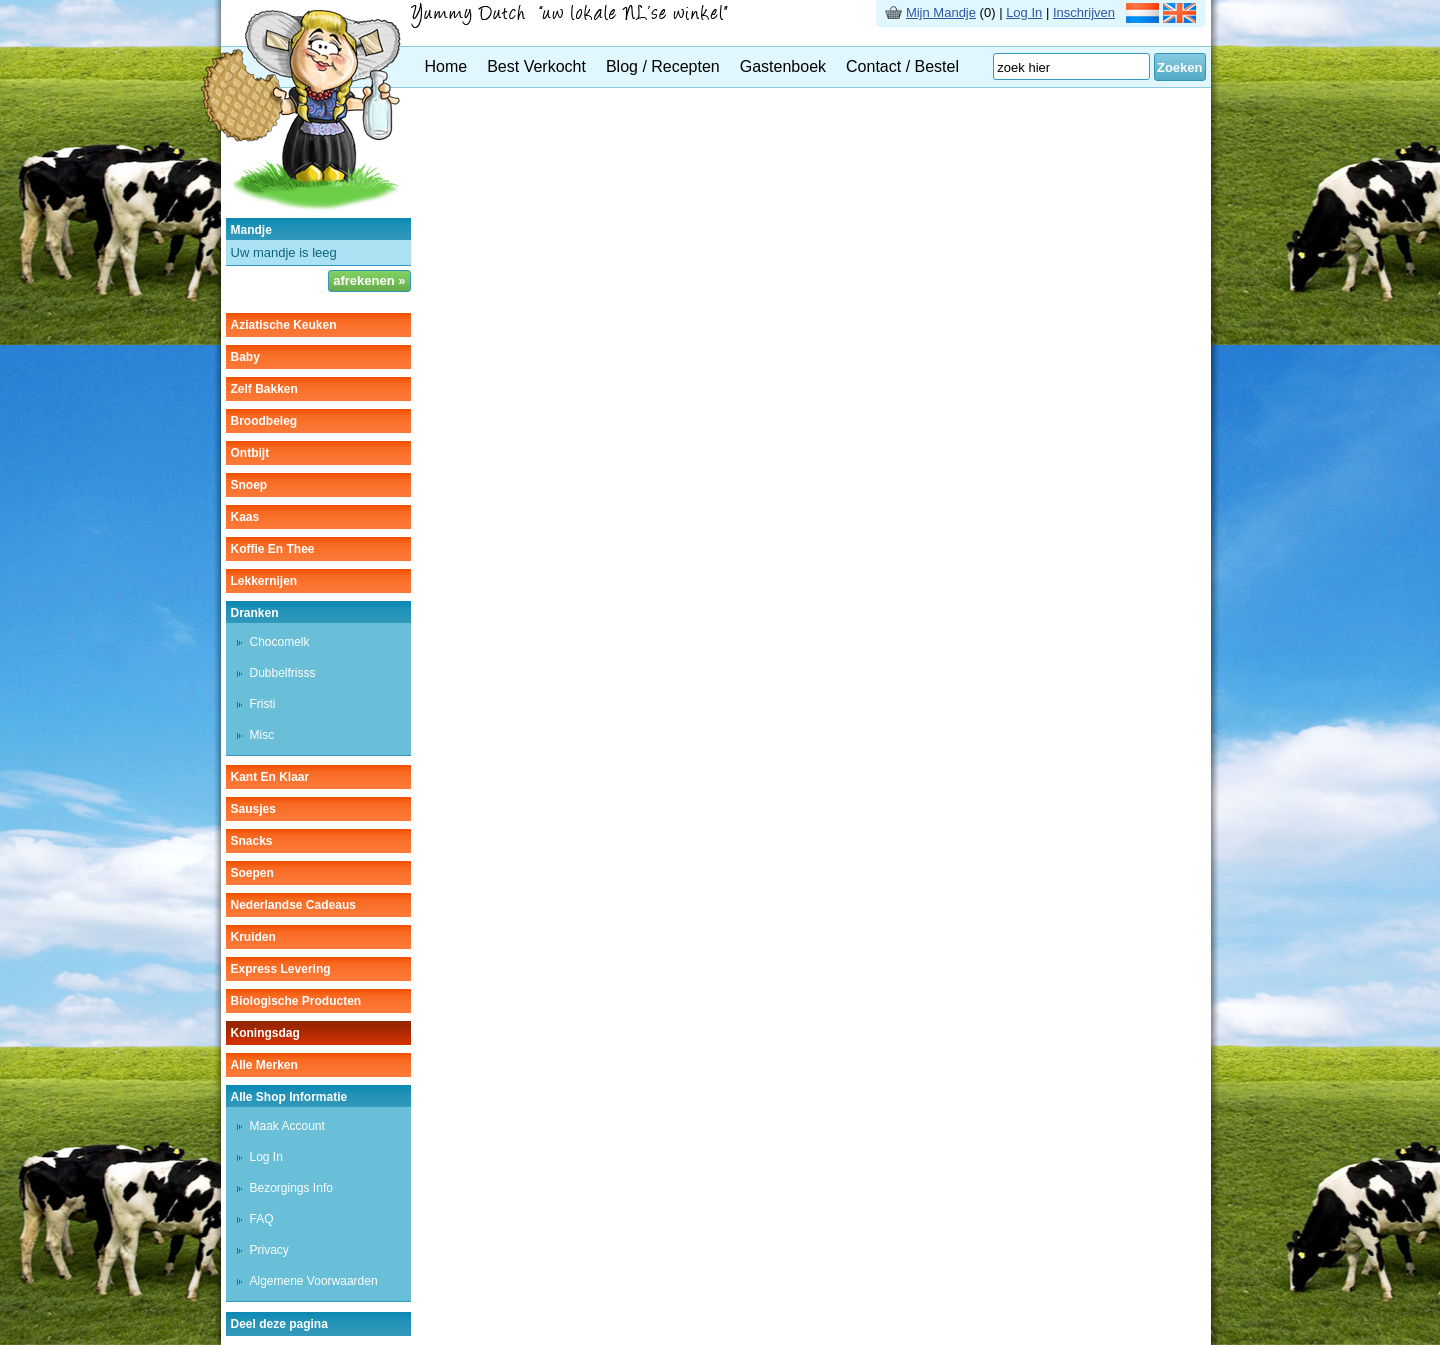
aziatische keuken (284, 325)
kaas (245, 517)
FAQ (262, 1219)
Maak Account (287, 1126)
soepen (252, 873)
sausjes (253, 809)
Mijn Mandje (941, 12)
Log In (1024, 12)
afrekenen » (369, 280)
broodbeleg (264, 421)
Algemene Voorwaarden (314, 1281)
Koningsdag (265, 1033)
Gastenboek (783, 66)
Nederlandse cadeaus (293, 905)
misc (262, 735)
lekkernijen (264, 581)
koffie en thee (273, 549)
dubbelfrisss (283, 673)
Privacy (269, 1250)
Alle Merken (264, 1065)
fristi (263, 704)
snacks (252, 841)
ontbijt (250, 453)
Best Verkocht (536, 66)
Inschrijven (1084, 12)
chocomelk (280, 642)
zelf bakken (264, 389)
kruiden (253, 937)
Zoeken (1180, 67)
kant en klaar (270, 777)
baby (245, 357)
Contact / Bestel (902, 66)
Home (446, 66)
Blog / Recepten (663, 66)
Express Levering (281, 969)
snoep (249, 485)
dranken (255, 613)
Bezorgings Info (291, 1188)
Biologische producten (296, 1001)
